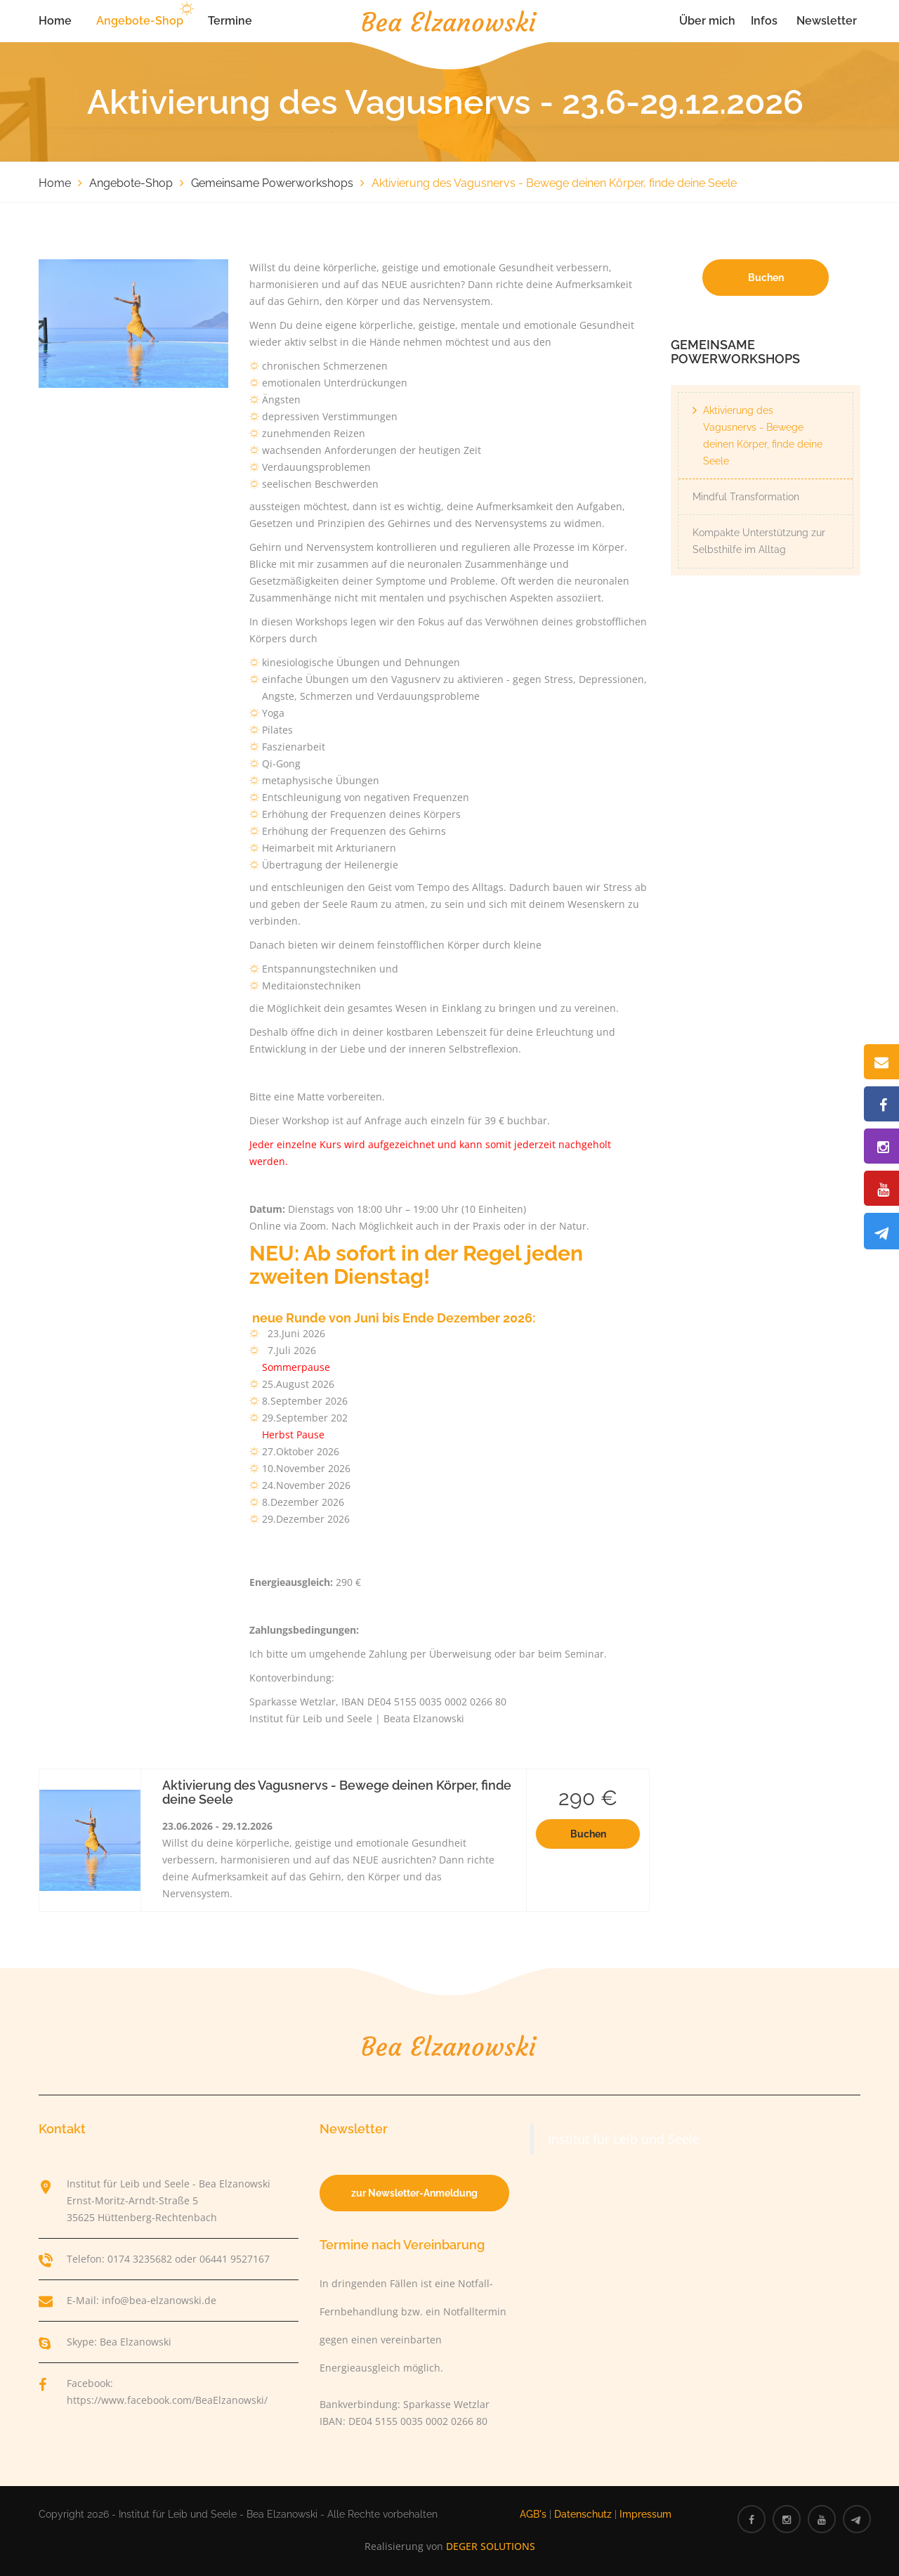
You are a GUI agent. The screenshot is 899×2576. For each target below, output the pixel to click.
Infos (764, 20)
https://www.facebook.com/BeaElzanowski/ (167, 2400)
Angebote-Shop (139, 20)
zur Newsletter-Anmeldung (414, 2193)
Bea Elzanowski (135, 2341)
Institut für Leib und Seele (624, 2139)
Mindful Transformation (746, 496)
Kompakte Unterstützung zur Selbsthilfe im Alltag (759, 541)
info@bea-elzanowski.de (159, 2300)
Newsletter (826, 20)
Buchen (588, 1834)
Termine (230, 20)
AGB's (533, 2514)
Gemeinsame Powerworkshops (272, 183)
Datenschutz (583, 2514)
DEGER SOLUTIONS (490, 2546)
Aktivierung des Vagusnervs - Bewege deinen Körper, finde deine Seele (762, 436)
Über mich (707, 20)
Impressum (645, 2514)
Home (55, 20)
